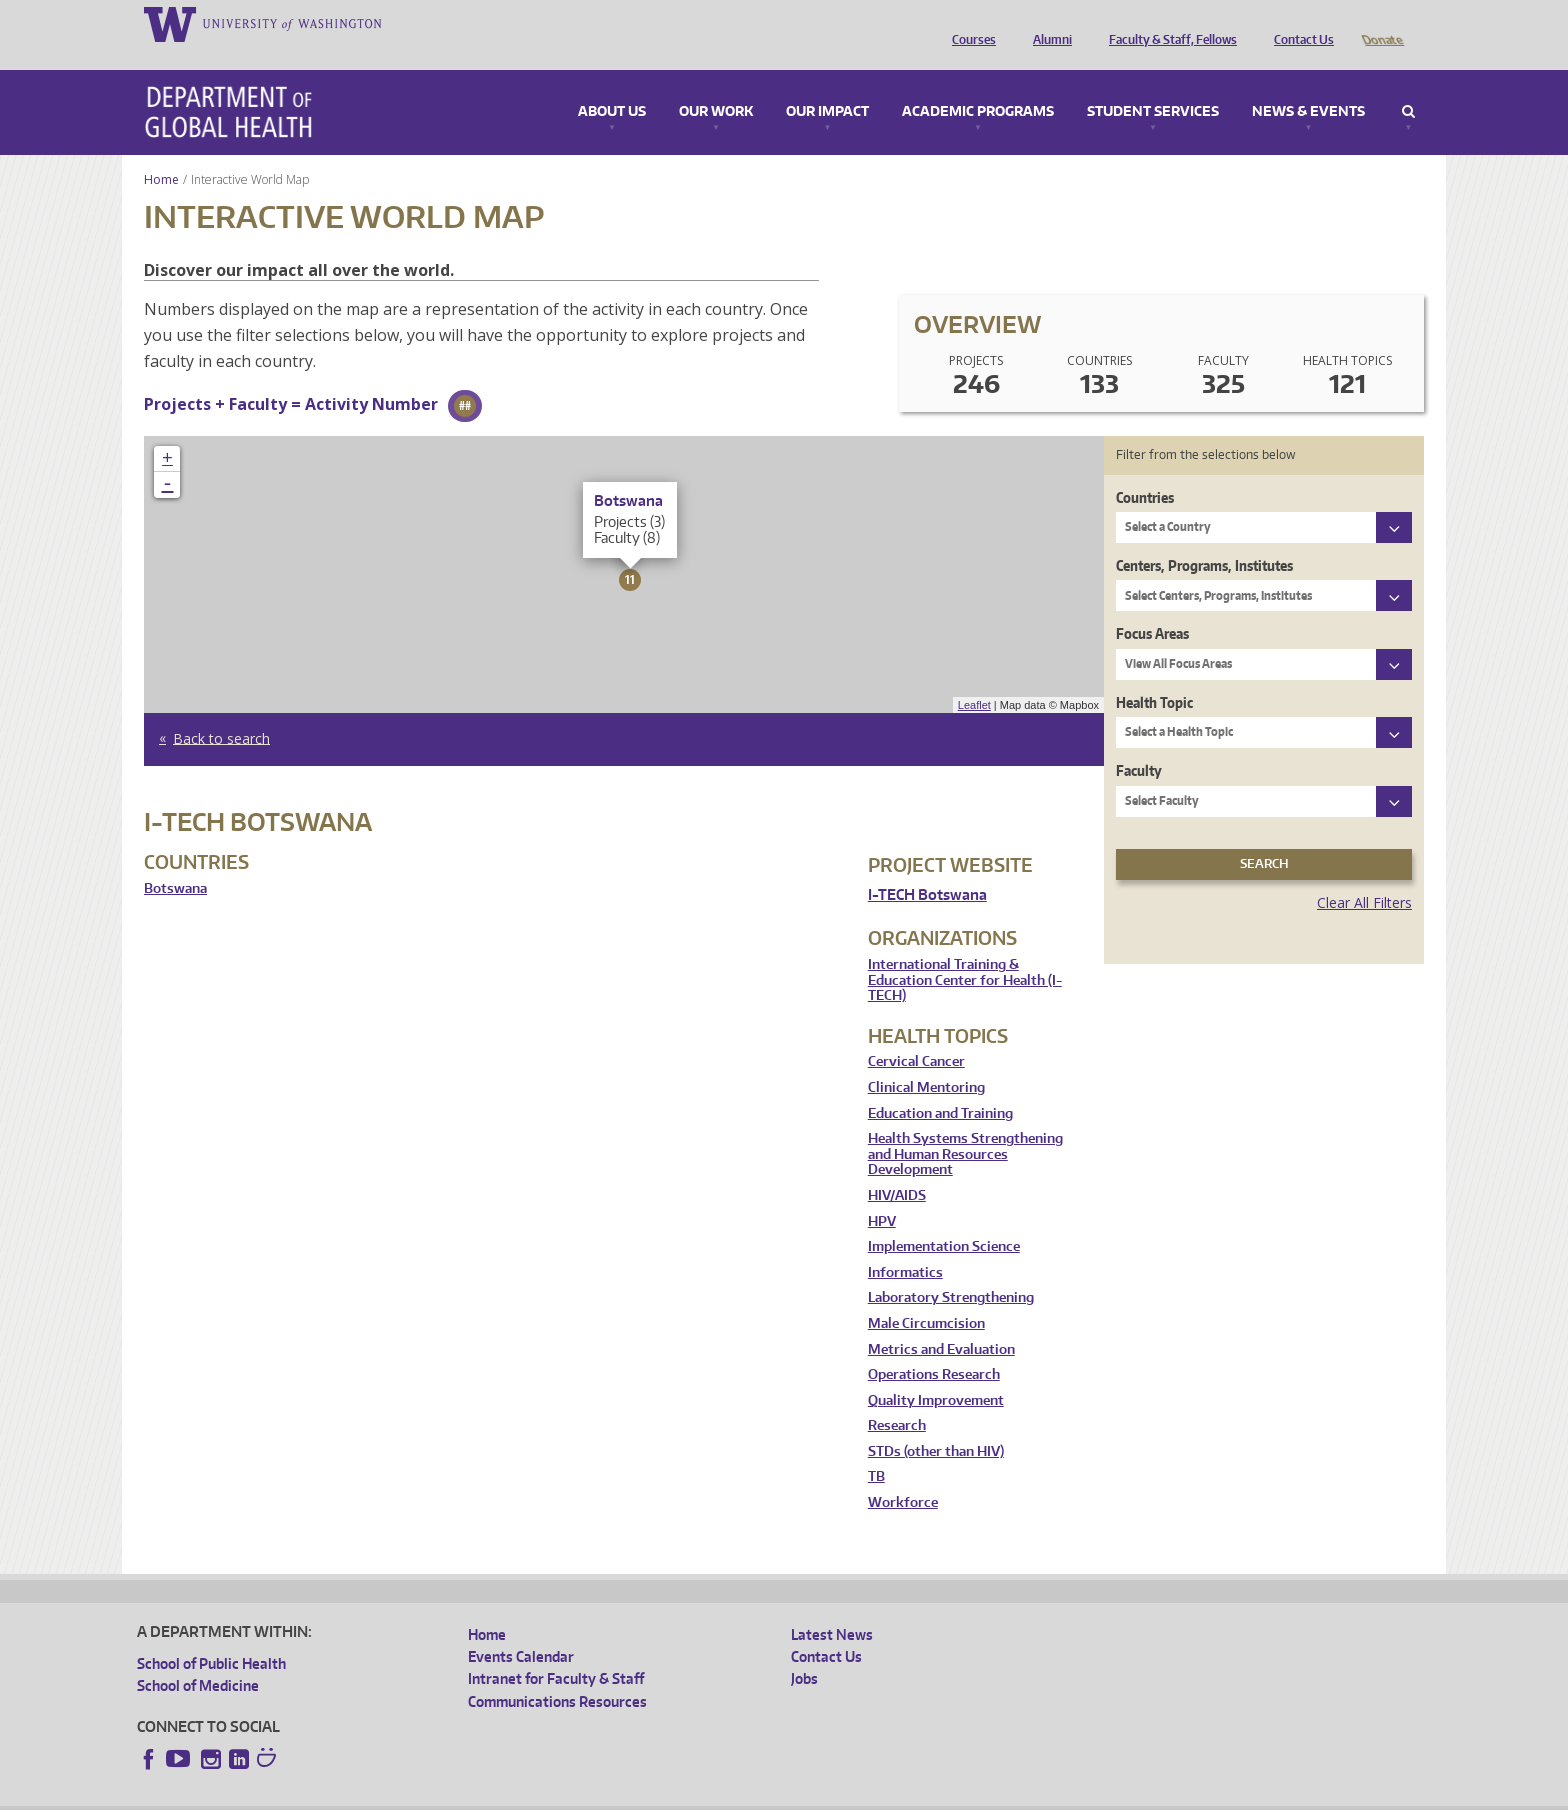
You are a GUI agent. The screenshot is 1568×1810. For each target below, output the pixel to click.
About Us (612, 84)
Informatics (905, 1244)
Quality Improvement (936, 1372)
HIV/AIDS (897, 1167)
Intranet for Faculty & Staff (556, 1650)
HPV (882, 1193)
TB (876, 1448)
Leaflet (974, 677)
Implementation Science (944, 1218)
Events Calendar (521, 1628)
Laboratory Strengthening (951, 1269)
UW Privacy (402, 1793)
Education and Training (940, 1085)
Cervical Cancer (916, 1033)
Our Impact (827, 84)
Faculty (1139, 742)
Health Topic (1154, 674)
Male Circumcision (926, 1295)
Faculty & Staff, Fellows (1168, 23)
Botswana (175, 860)
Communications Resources (557, 1673)
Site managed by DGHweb (602, 1793)
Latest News (832, 1606)
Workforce (903, 1474)
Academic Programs (978, 84)
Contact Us (1299, 23)
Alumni (1047, 23)
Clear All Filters (1364, 874)
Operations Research (934, 1346)
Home (161, 151)
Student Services (1153, 84)
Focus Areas (1152, 605)
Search (1408, 84)
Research (897, 1397)
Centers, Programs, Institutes (1204, 537)
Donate (1381, 23)
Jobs (804, 1650)
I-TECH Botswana (927, 866)
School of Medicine (198, 1657)
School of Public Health (211, 1635)
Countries (1145, 469)
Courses (969, 23)
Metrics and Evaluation (941, 1321)
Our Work (716, 84)
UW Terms (483, 1793)
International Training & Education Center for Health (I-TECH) (965, 952)
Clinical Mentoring (926, 1059)
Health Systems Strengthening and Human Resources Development (965, 1126)
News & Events (1308, 84)
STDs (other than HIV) (936, 1423)
